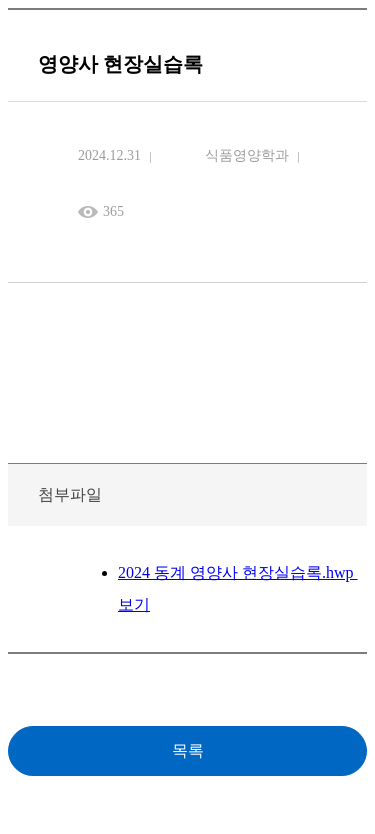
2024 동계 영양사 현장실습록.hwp (238, 572)
